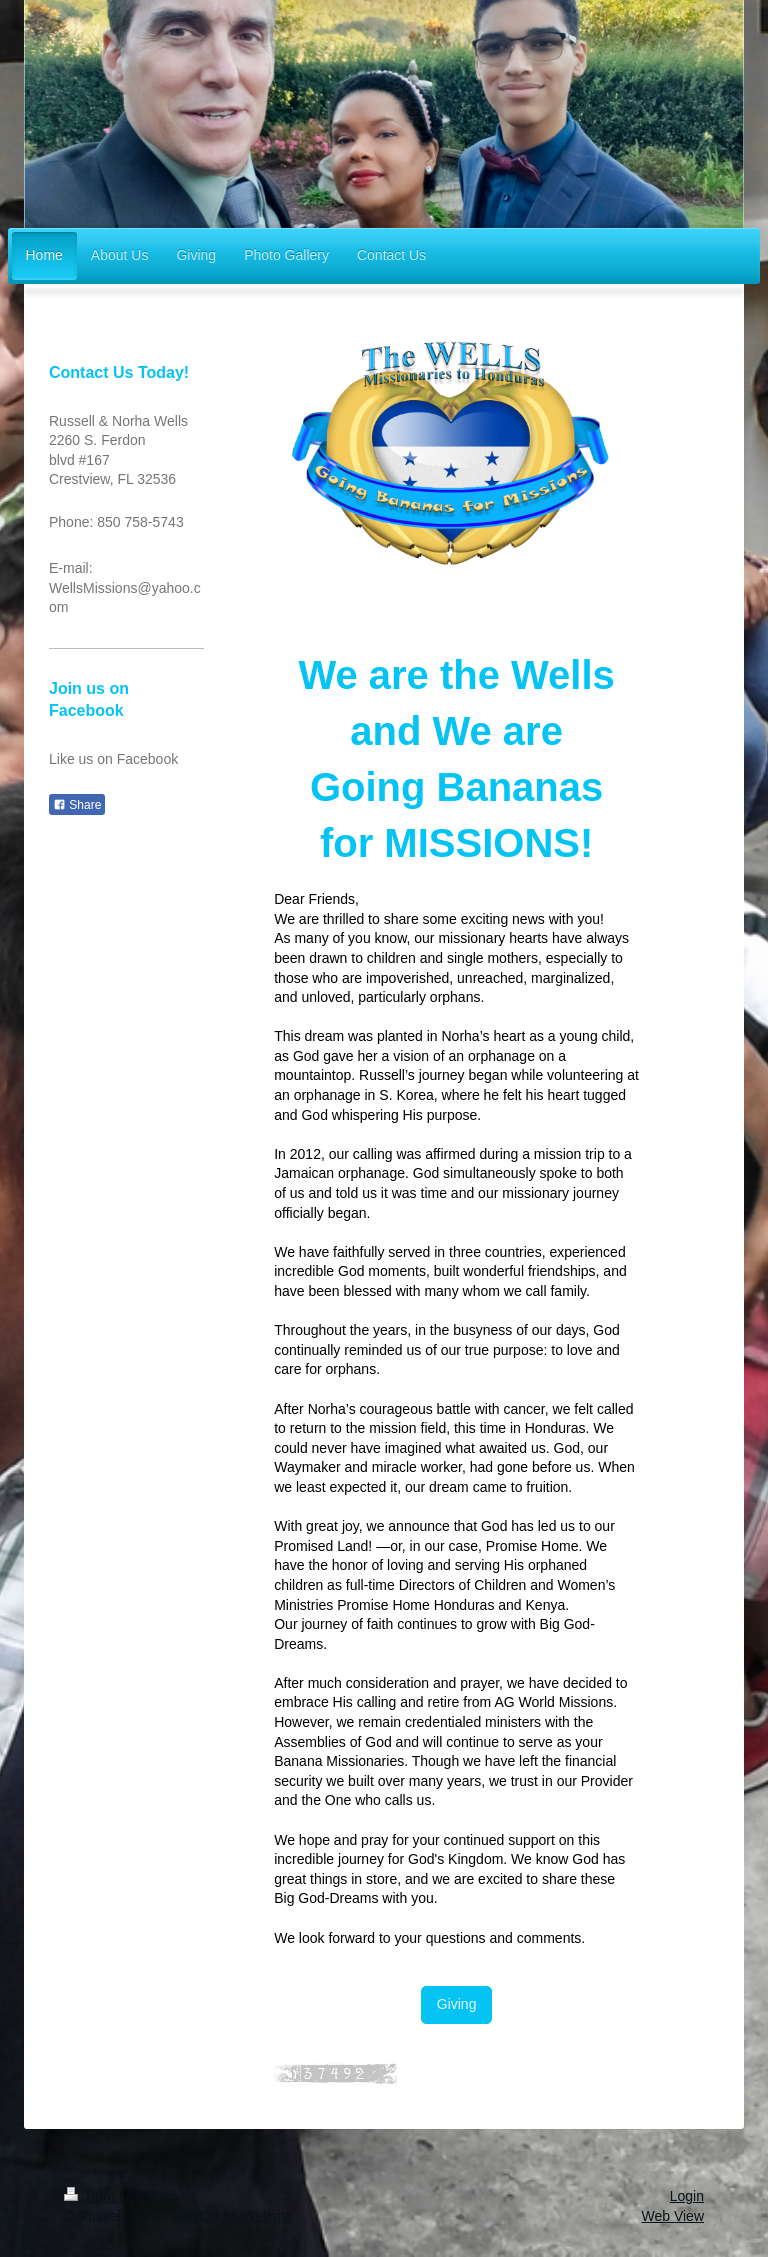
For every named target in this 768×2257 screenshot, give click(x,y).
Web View (672, 2216)
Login (687, 2196)
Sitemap (151, 2196)
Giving (457, 2004)
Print (91, 2196)
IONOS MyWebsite (233, 2216)
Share (77, 805)
